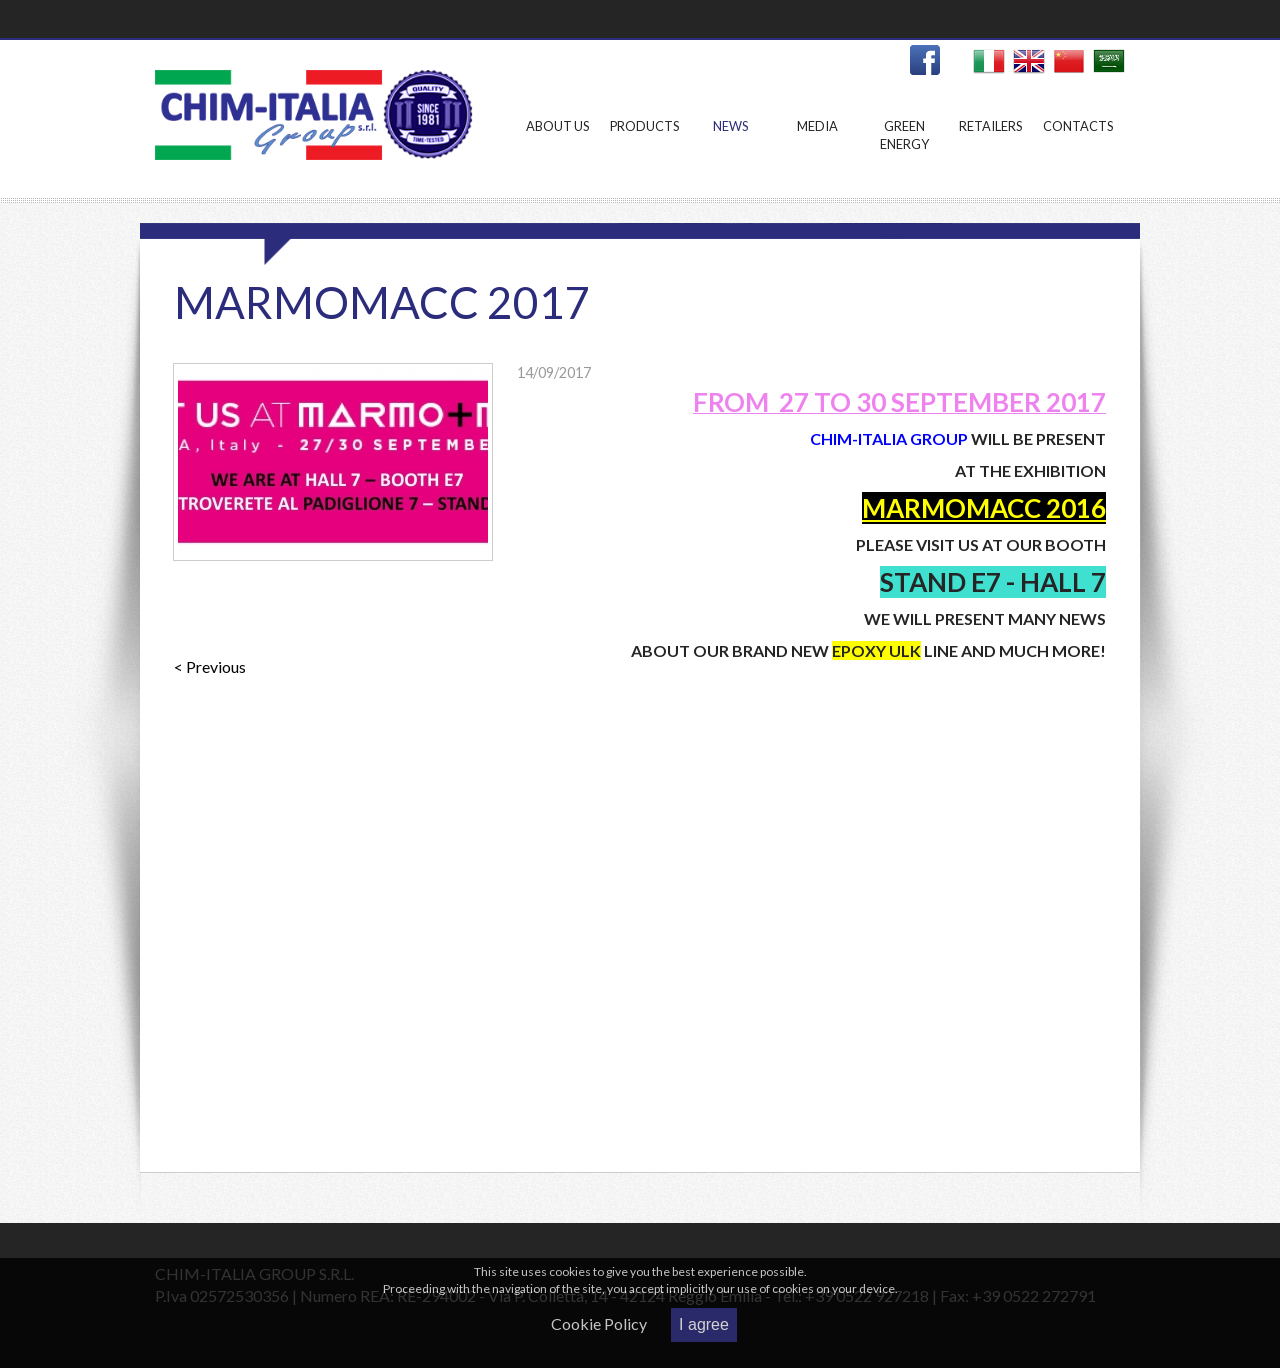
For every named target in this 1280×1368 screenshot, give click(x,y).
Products (644, 155)
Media (817, 155)
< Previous (210, 666)
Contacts (1077, 155)
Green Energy (904, 155)
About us (557, 155)
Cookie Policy (599, 1323)
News (730, 155)
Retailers (991, 155)
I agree (704, 1324)
